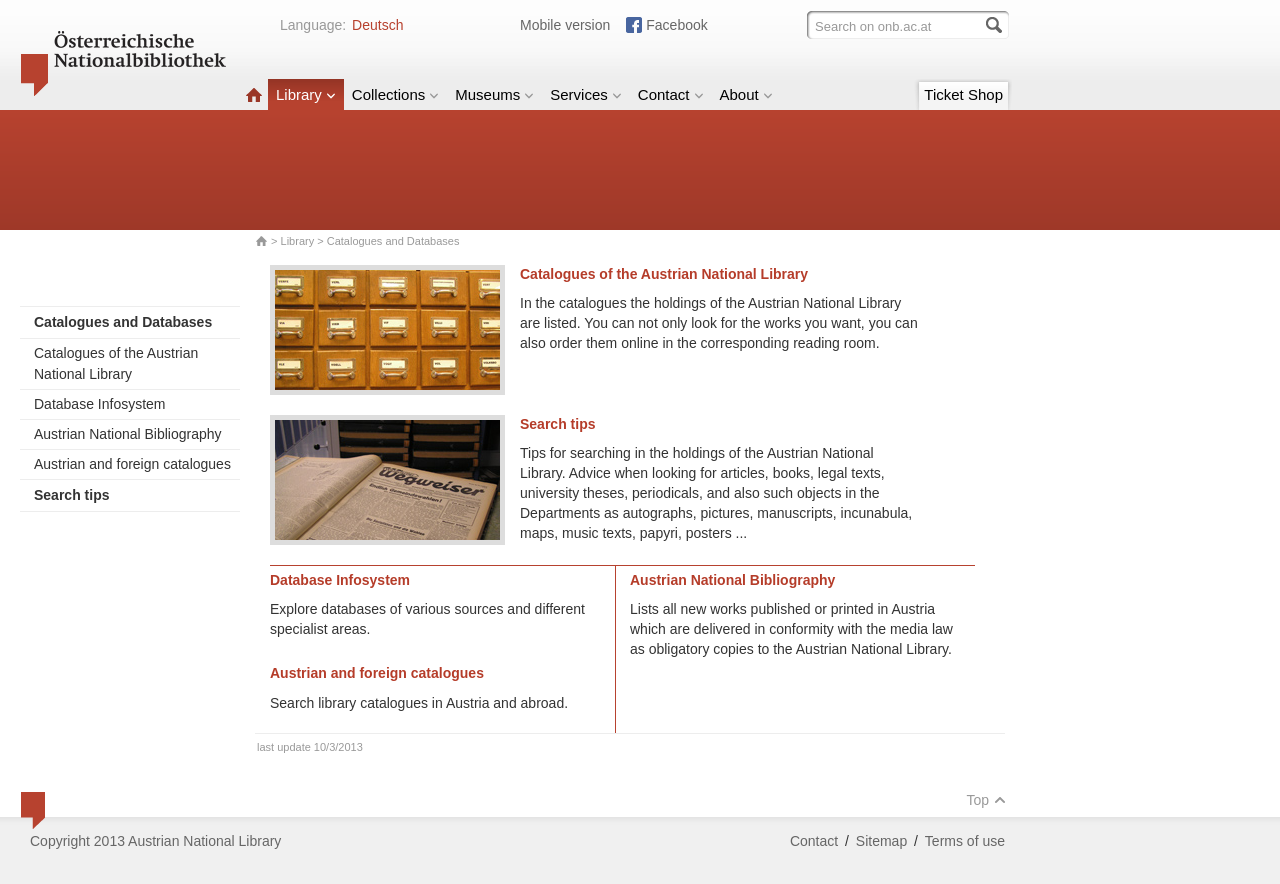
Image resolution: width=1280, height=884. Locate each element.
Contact (671, 94)
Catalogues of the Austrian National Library (116, 363)
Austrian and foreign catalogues (132, 464)
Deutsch (377, 25)
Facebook (676, 25)
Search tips (557, 424)
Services (586, 94)
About (746, 94)
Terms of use (965, 841)
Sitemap (881, 841)
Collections (395, 94)
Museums (494, 94)
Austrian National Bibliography (128, 434)
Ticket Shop (963, 94)
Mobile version (565, 25)
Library (306, 94)
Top (986, 800)
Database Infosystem (100, 404)
